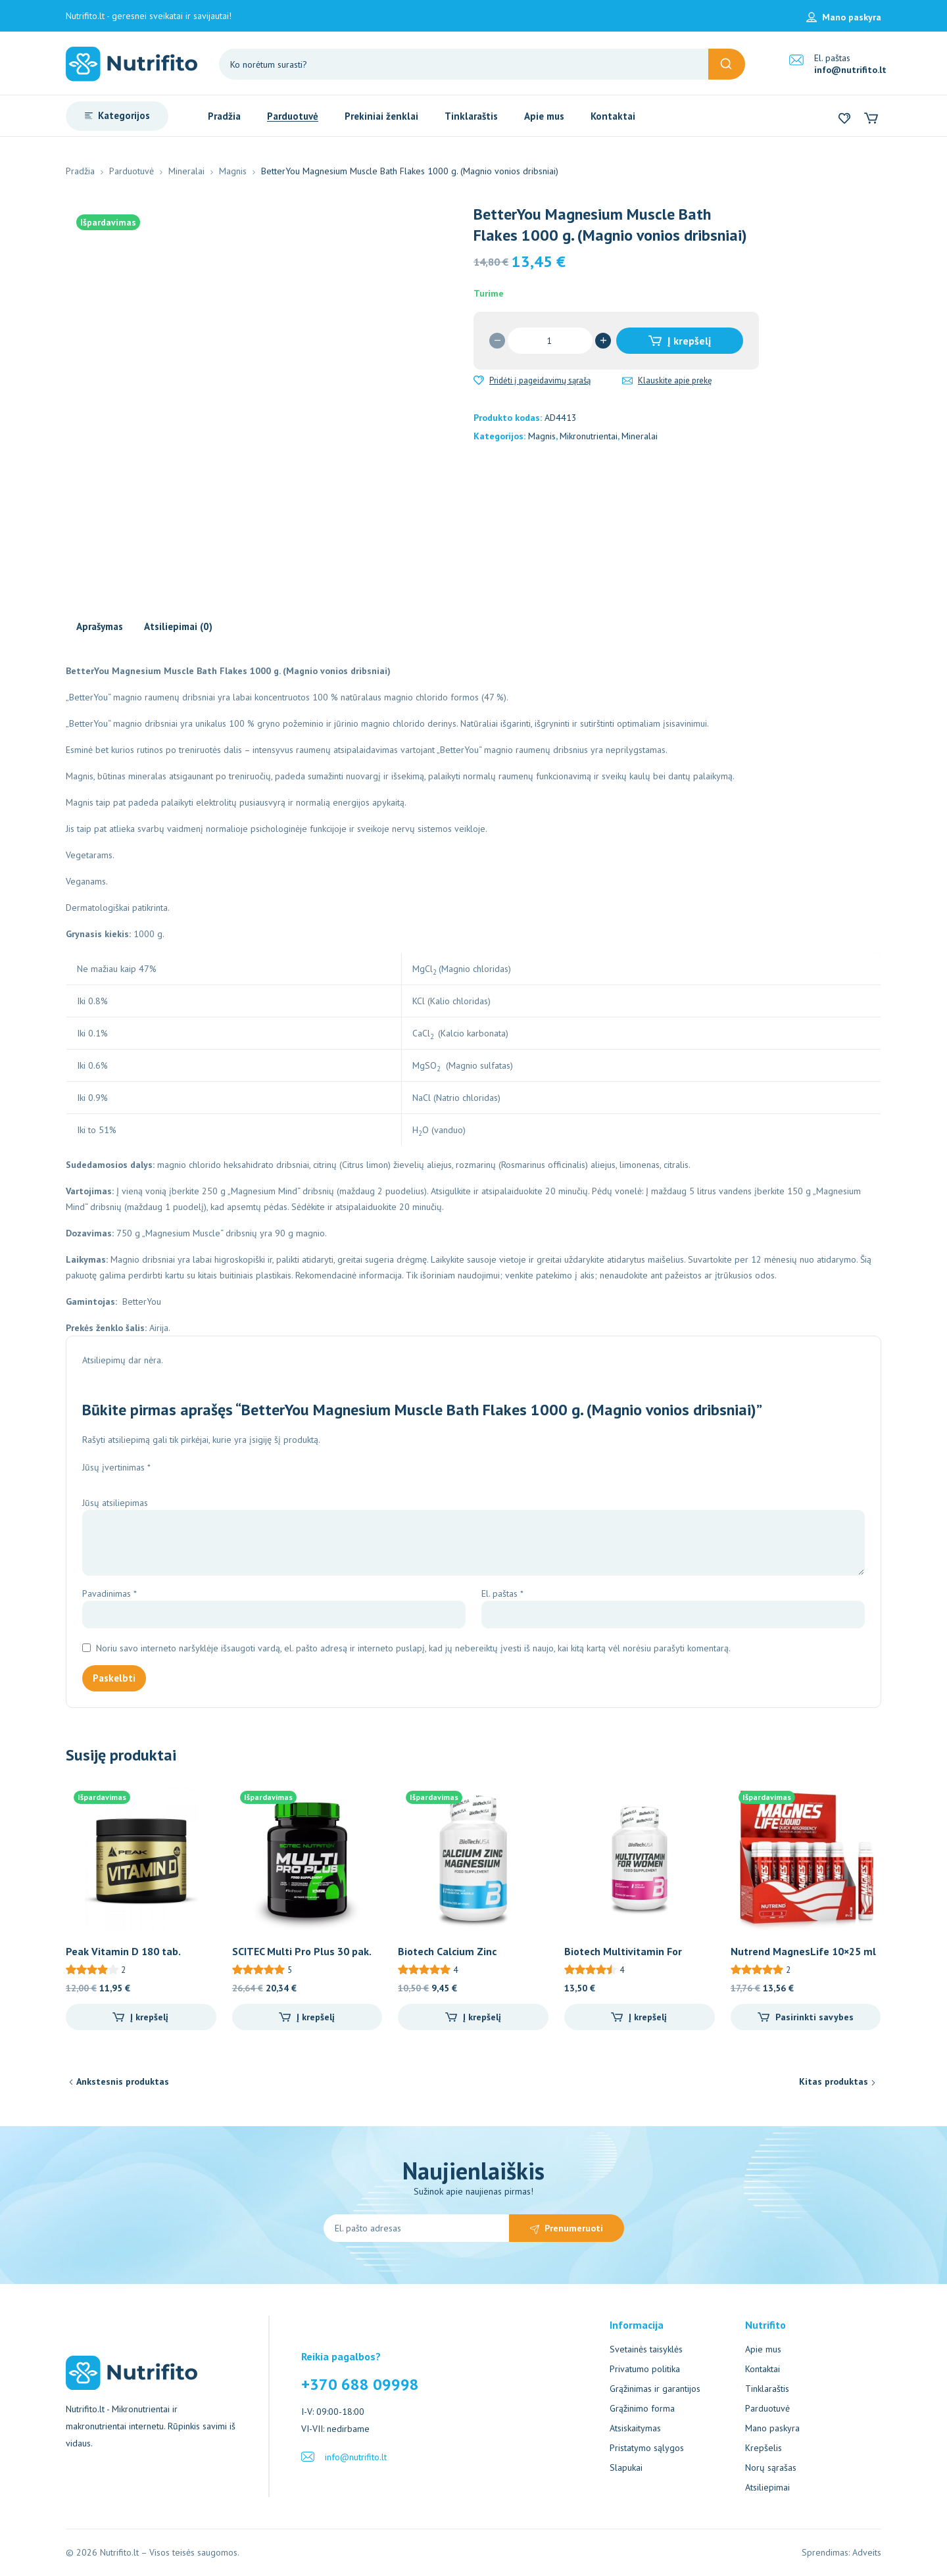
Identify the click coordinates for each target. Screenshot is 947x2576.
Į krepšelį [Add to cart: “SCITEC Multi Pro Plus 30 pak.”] (316, 2017)
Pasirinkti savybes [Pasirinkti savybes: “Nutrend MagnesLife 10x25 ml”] (814, 2017)
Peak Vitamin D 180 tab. (123, 1951)
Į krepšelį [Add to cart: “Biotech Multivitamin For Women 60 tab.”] (648, 2017)
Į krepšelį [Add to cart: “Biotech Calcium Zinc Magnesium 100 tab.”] (482, 2017)
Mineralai (186, 171)
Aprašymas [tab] (99, 626)
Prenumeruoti (574, 2228)
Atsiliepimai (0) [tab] (178, 626)
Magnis (233, 171)
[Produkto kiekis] (550, 341)
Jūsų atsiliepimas (116, 1503)
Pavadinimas (109, 1593)
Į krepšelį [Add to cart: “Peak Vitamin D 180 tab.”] (149, 2017)
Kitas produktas (833, 2081)
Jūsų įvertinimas (116, 1467)
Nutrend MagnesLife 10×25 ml (803, 1951)
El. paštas (502, 1593)
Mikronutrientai (589, 436)
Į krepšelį (689, 340)
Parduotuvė (131, 171)
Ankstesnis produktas (122, 2081)
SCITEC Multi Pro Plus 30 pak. (302, 1951)
